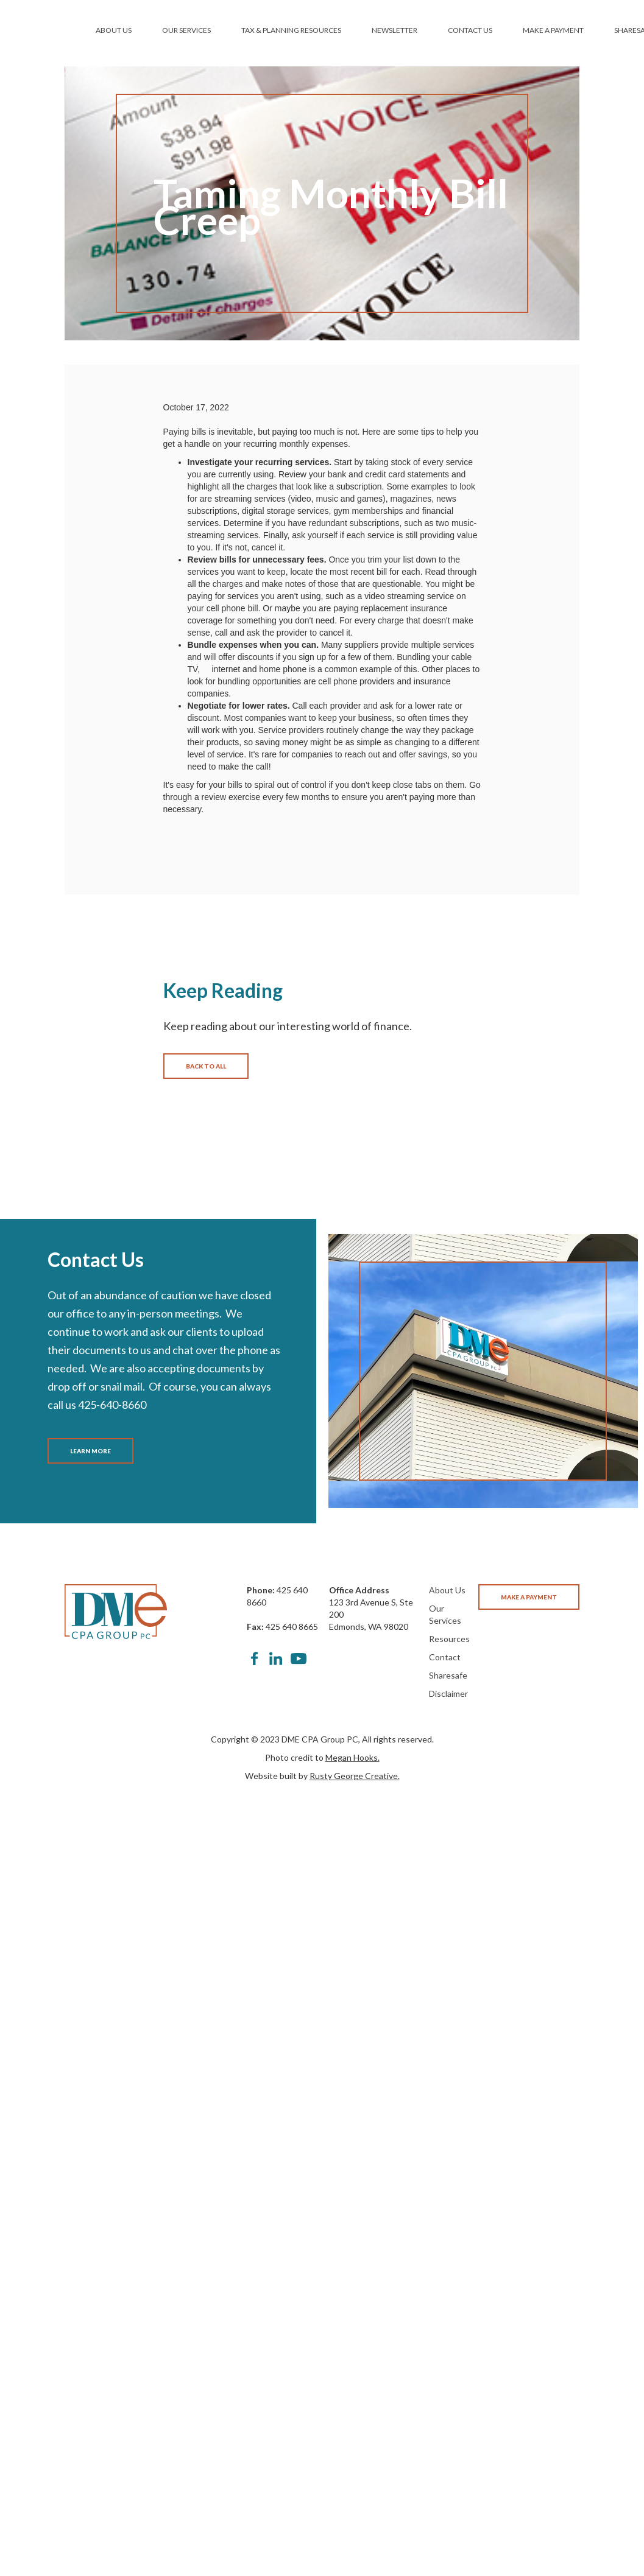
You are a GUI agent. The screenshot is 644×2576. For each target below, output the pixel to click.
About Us (447, 1590)
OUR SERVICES (186, 30)
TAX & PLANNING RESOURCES (291, 30)
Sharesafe (448, 1675)
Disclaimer (448, 1693)
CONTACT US (470, 30)
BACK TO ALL (206, 1066)
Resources (449, 1639)
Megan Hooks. (352, 1757)
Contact (445, 1657)
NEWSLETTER (394, 30)
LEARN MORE (90, 1451)
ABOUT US (114, 30)
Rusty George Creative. (355, 1776)
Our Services (445, 1614)
